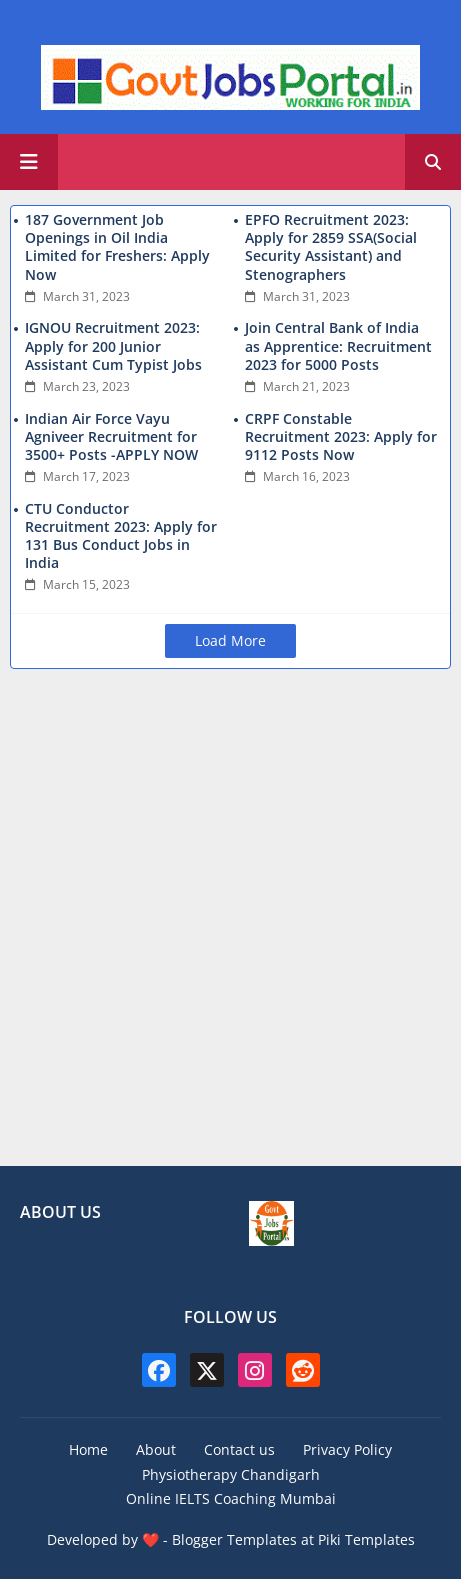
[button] (433, 162)
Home (88, 1449)
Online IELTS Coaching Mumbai (231, 1498)
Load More (230, 640)
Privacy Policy (347, 1449)
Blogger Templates (234, 1539)
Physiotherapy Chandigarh (231, 1474)
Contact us (239, 1449)
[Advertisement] (230, 920)
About (156, 1449)
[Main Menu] (29, 162)
